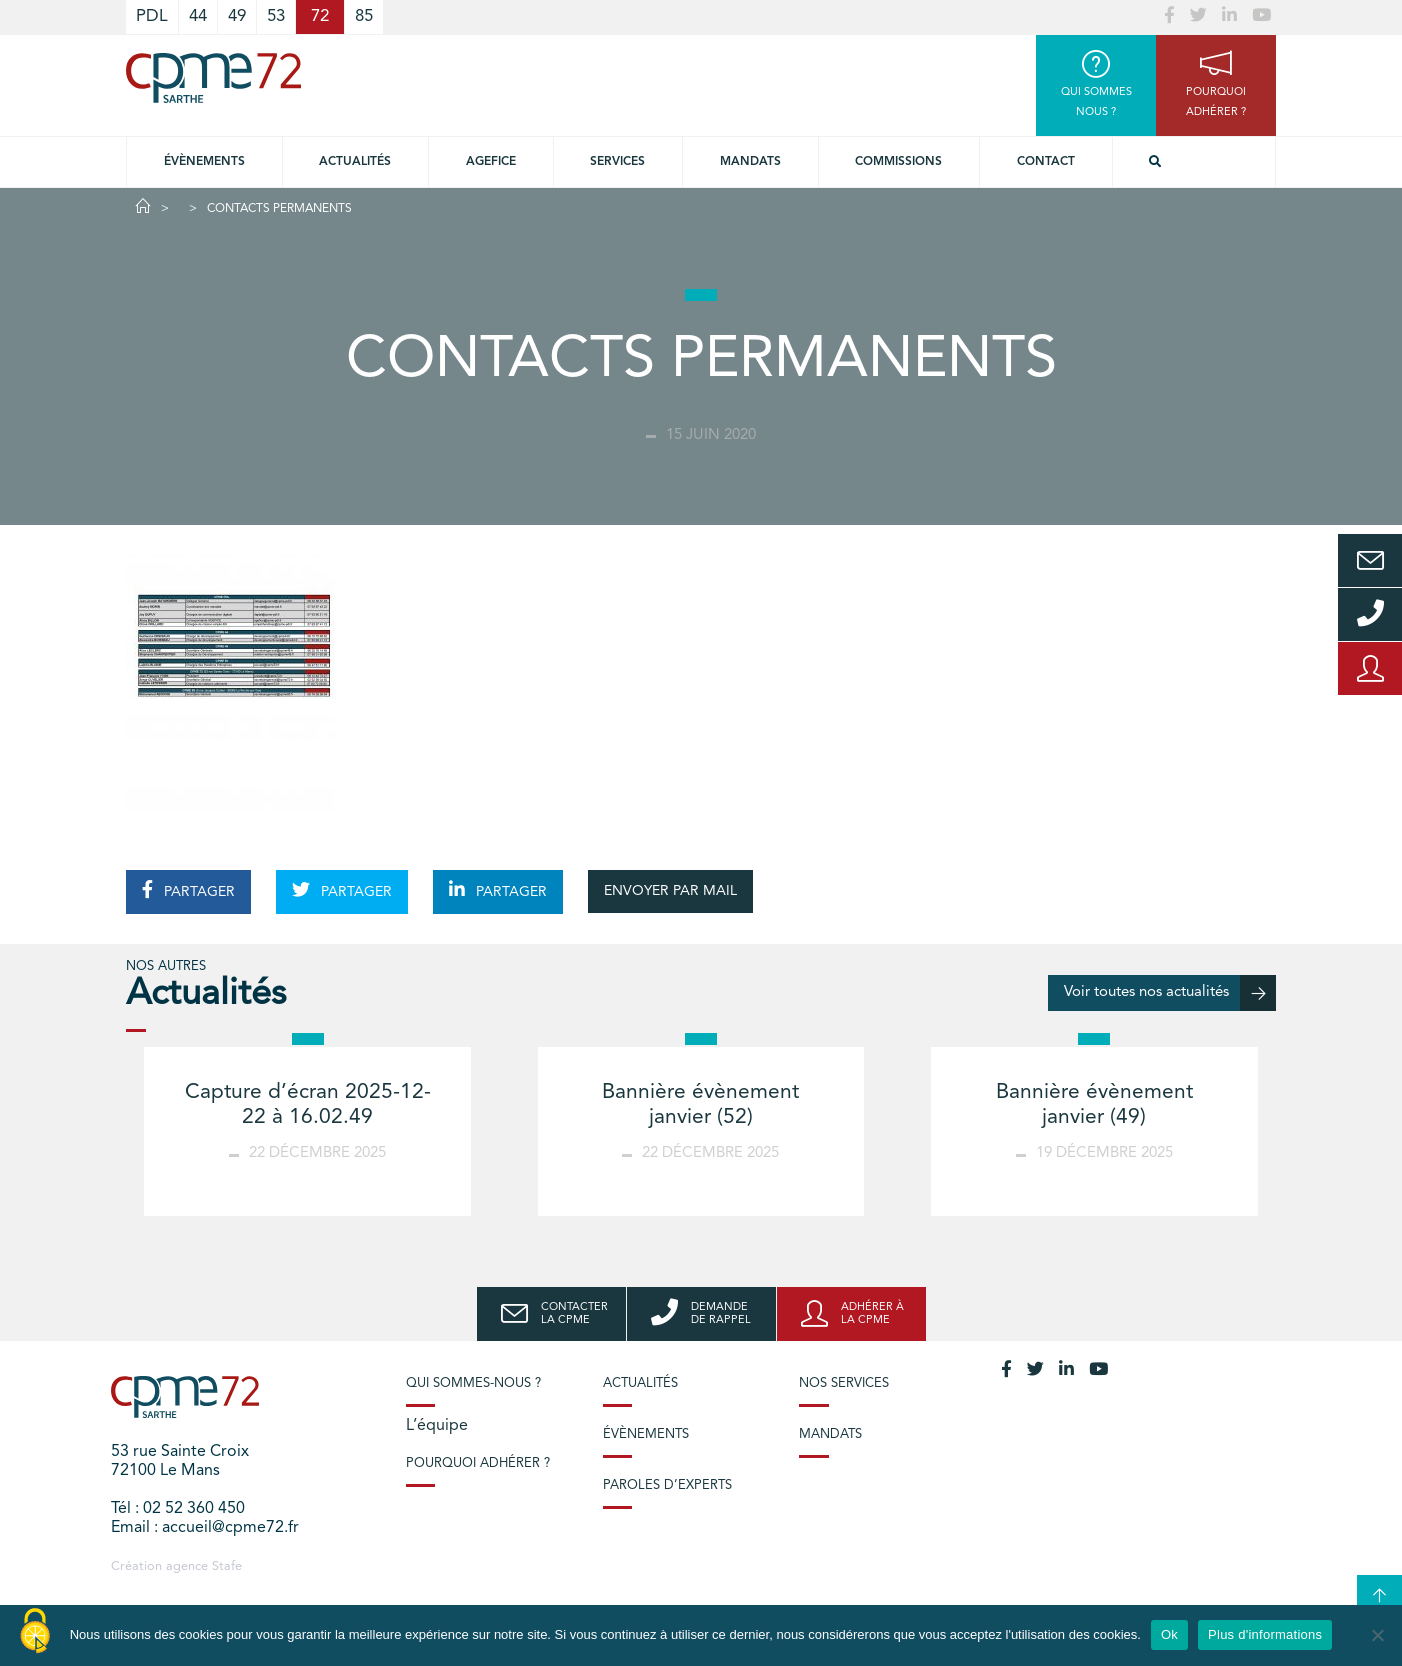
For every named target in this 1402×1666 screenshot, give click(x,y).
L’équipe (437, 1426)
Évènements (204, 162)
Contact (1046, 162)
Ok (1169, 1634)
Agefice (491, 162)
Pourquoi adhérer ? (478, 1463)
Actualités (355, 162)
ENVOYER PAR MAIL (670, 891)
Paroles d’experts (667, 1485)
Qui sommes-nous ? (473, 1383)
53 (276, 16)
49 (237, 16)
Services (617, 162)
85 (364, 16)
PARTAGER (188, 890)
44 (198, 16)
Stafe (227, 1566)
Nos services (844, 1383)
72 (320, 16)
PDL (152, 16)
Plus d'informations (1265, 1634)
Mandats (750, 162)
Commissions (898, 162)
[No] (1377, 1635)
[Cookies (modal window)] (35, 1632)
